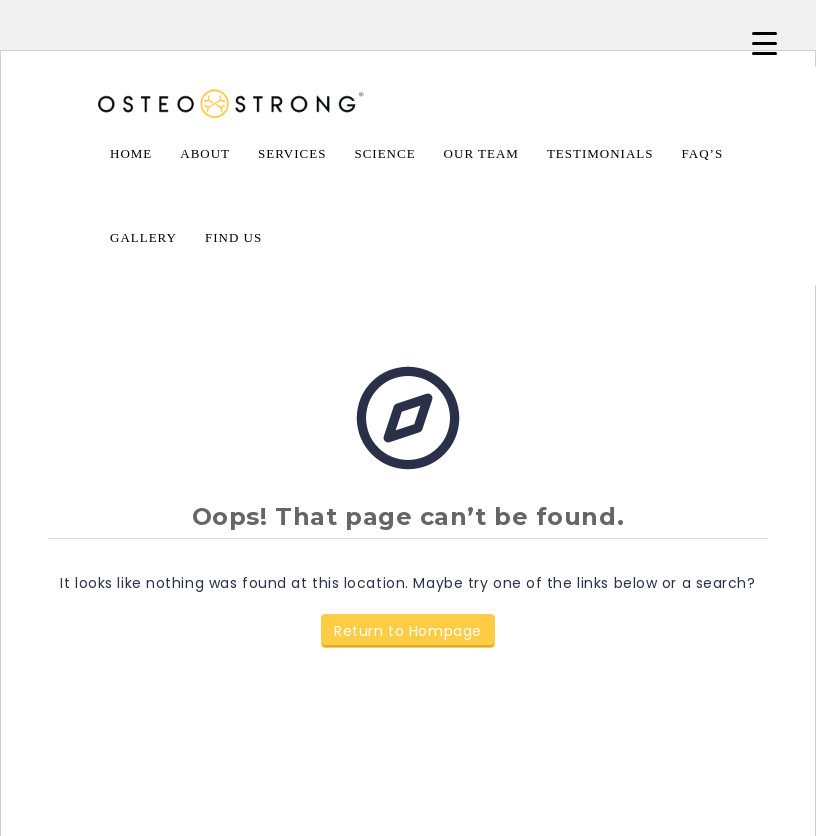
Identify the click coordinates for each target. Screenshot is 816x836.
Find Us (233, 237)
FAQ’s (703, 153)
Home (131, 153)
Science (384, 153)
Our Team (481, 153)
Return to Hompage (408, 631)
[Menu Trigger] (764, 42)
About (205, 153)
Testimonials (600, 153)
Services (292, 153)
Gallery (143, 237)
